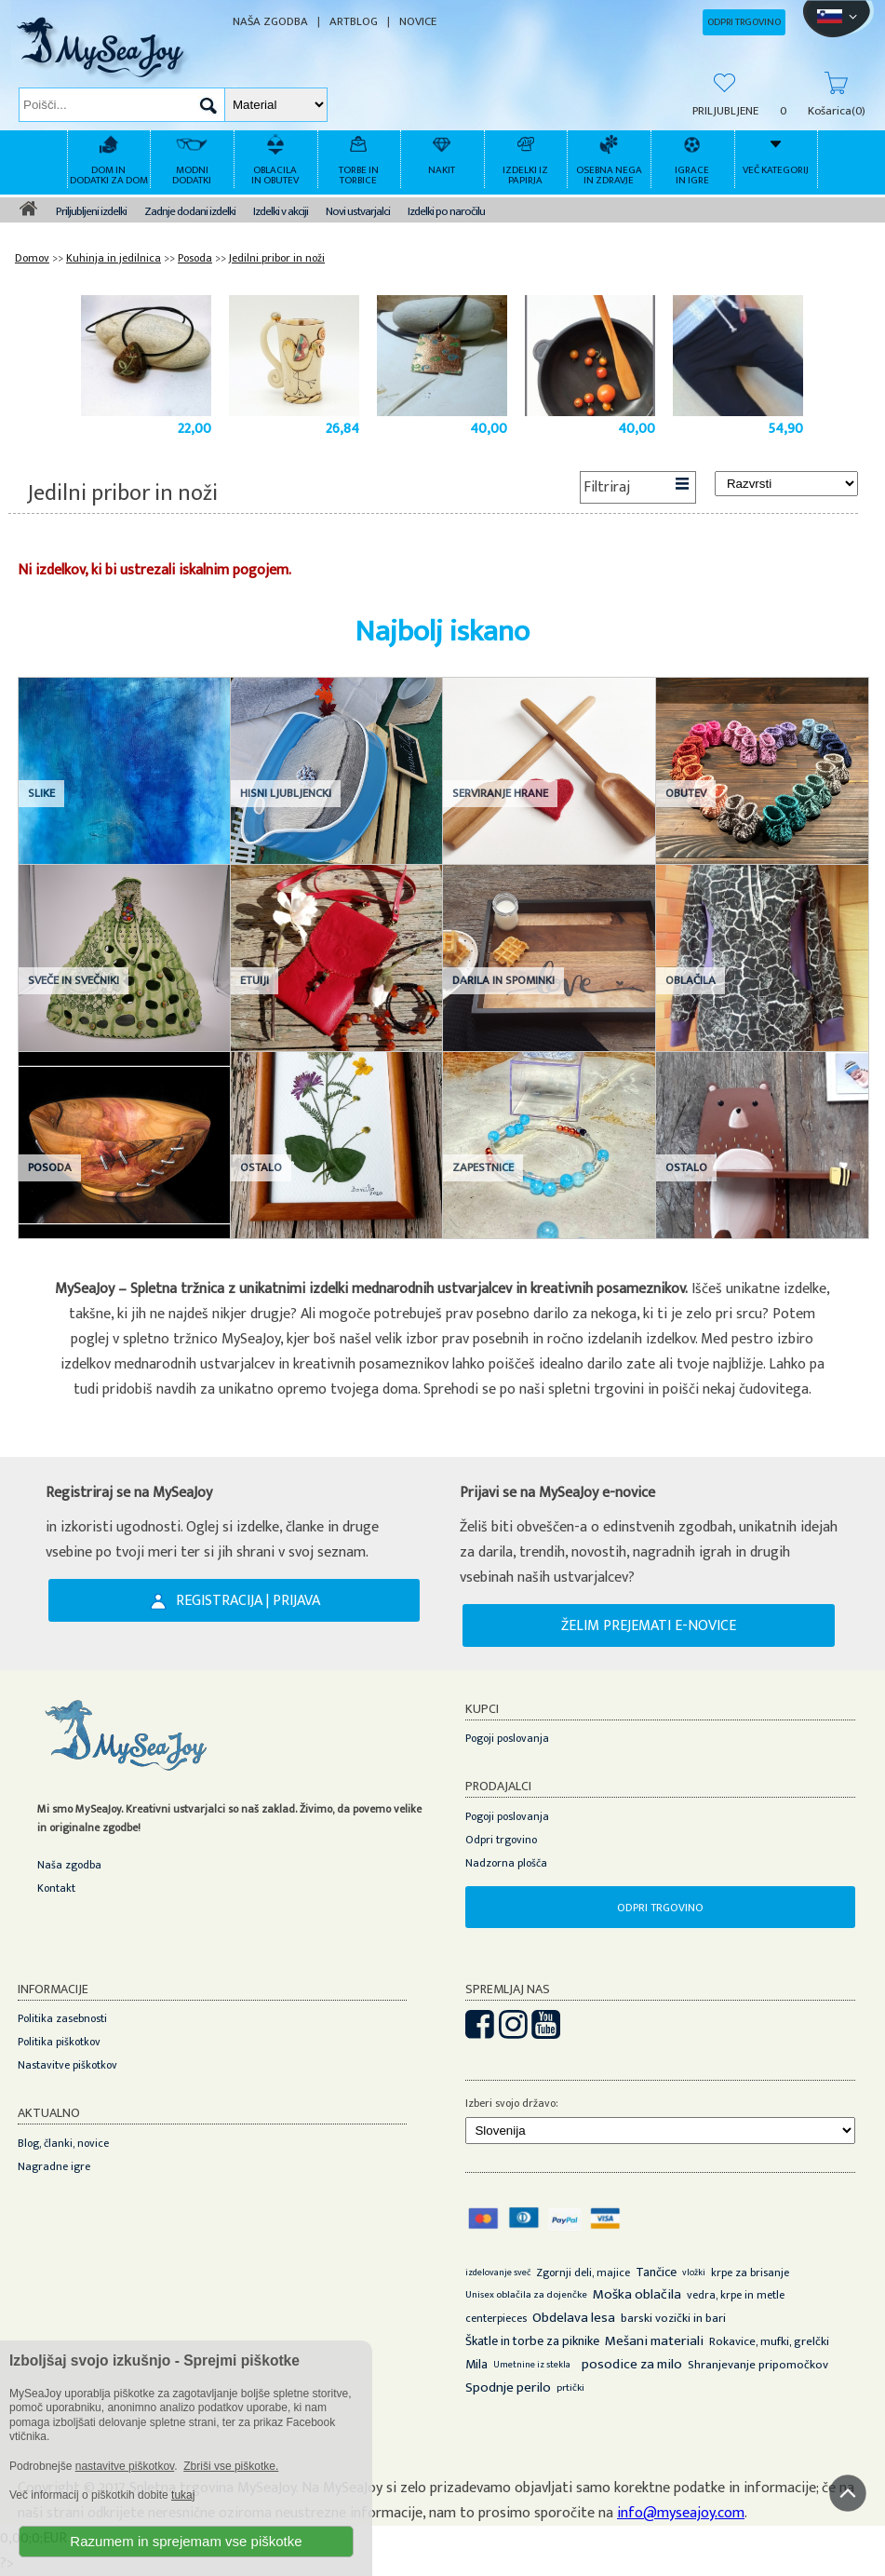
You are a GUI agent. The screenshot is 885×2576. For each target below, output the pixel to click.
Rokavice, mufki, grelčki (769, 2341)
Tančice (656, 2272)
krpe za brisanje (750, 2272)
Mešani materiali (654, 2341)
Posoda (195, 258)
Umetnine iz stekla (531, 2364)
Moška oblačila (637, 2294)
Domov (32, 258)
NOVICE (417, 22)
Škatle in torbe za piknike (532, 2341)
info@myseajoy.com (680, 2513)
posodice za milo (632, 2364)
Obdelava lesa (573, 2317)
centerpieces (496, 2318)
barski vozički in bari (673, 2318)
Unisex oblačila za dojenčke (526, 2294)
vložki (693, 2272)
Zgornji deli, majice (583, 2272)
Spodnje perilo (508, 2387)
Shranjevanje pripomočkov (758, 2364)
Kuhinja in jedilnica (113, 258)
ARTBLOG (353, 22)
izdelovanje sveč (497, 2272)
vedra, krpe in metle (735, 2295)
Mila (476, 2364)
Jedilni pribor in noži (277, 258)
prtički (570, 2388)
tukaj (182, 2495)
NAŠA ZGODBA (270, 22)
